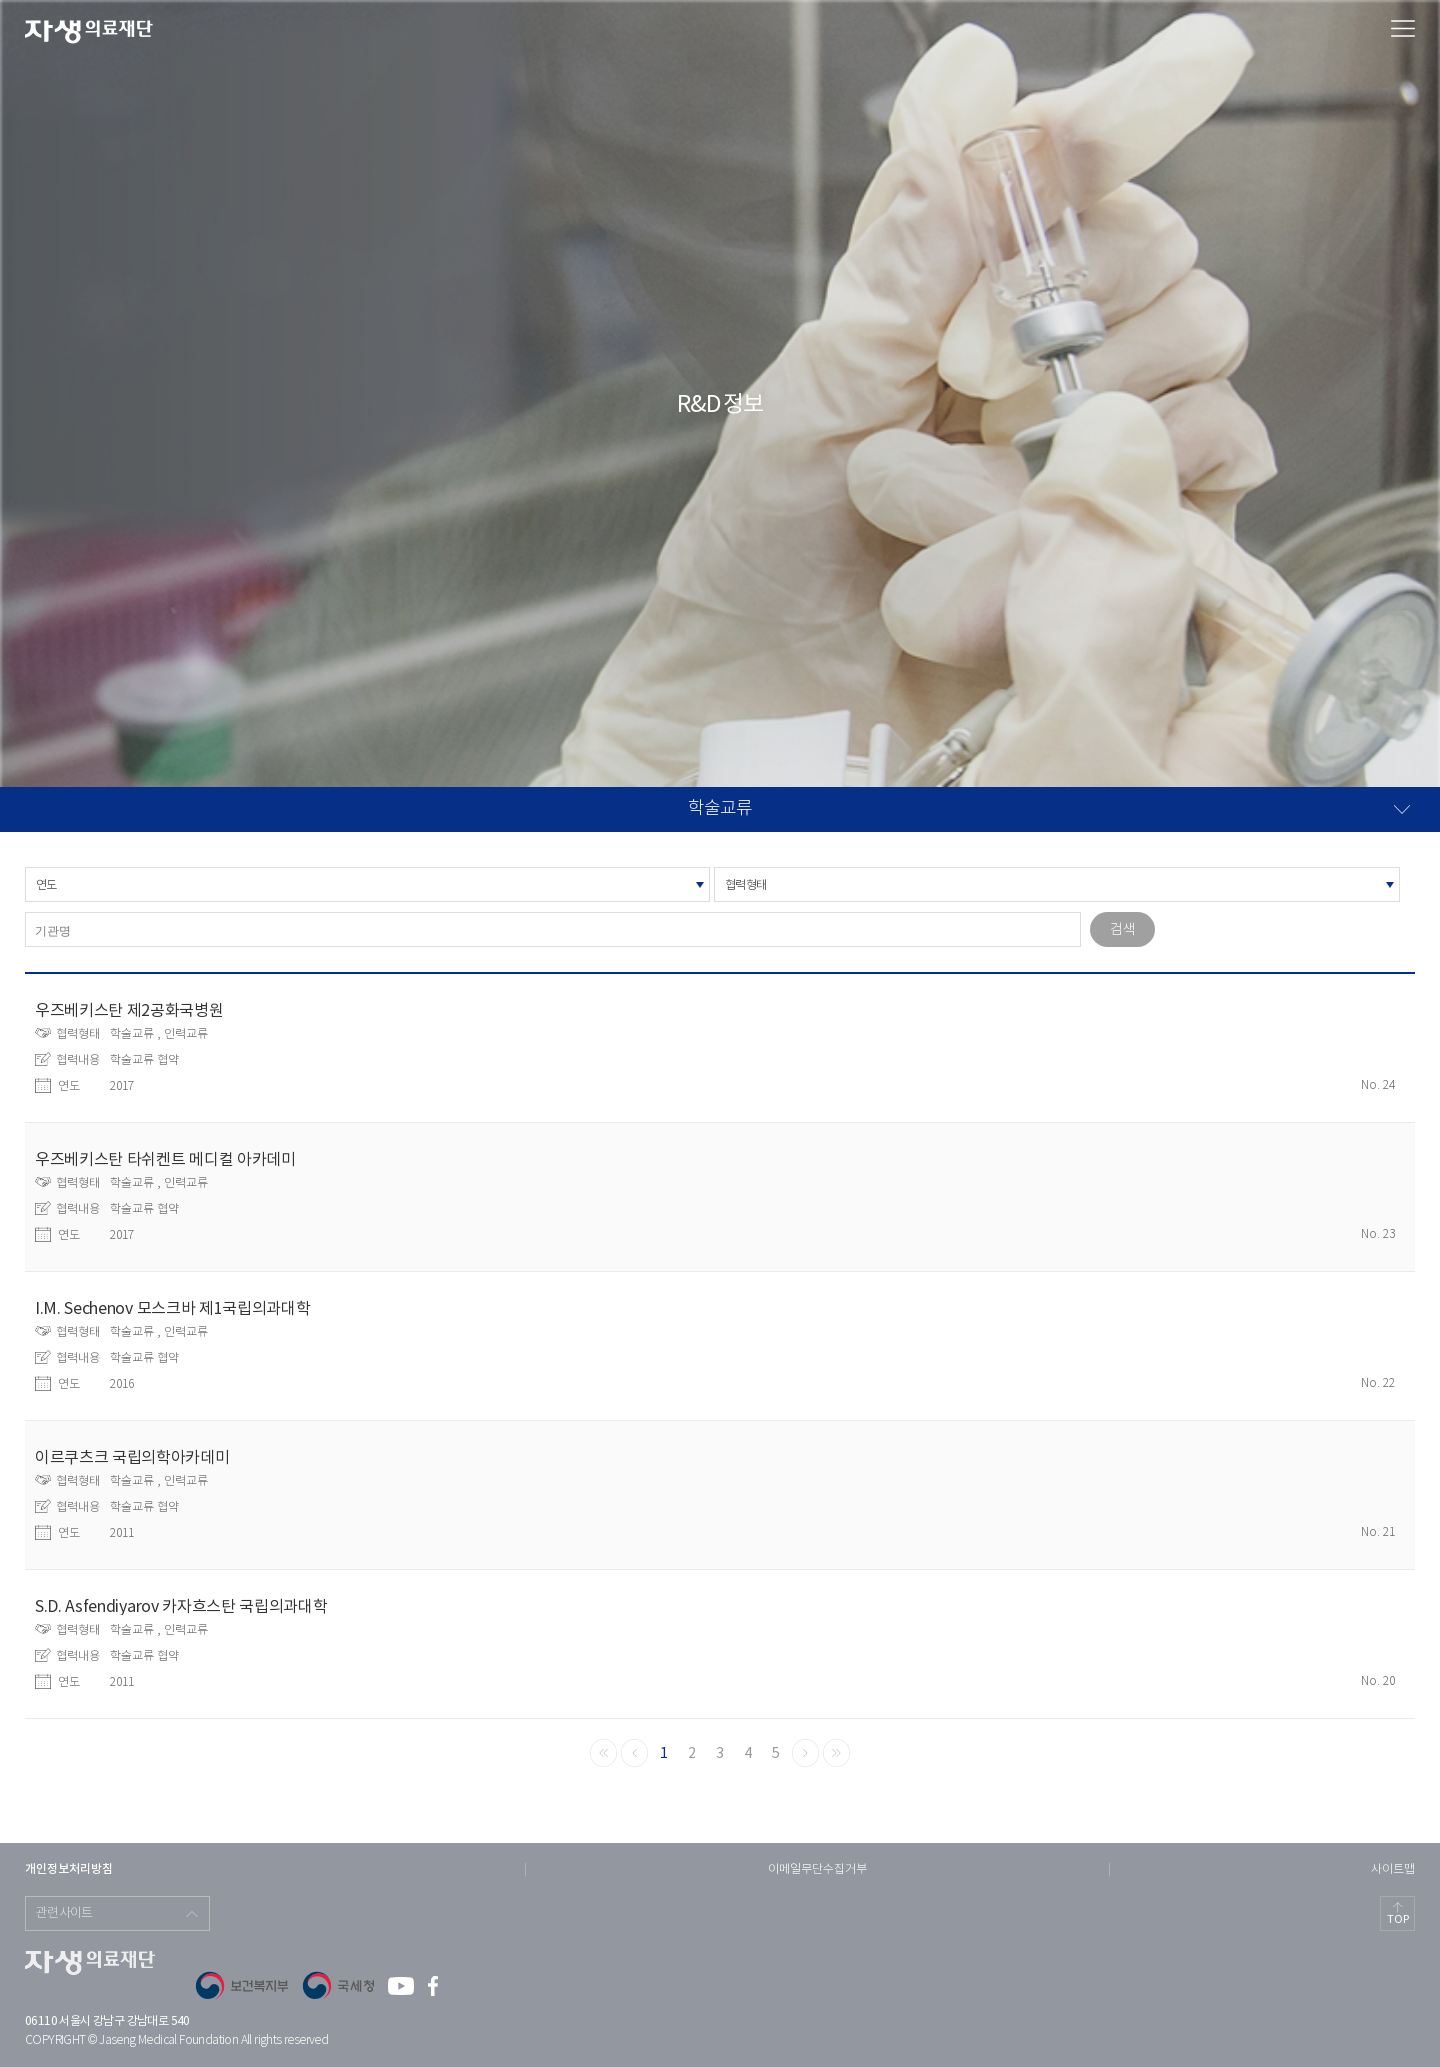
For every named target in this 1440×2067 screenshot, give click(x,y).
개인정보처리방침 (69, 1869)
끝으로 (836, 1753)
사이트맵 (1393, 1869)
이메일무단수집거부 (817, 1869)
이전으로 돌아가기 (634, 1753)
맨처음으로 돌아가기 (603, 1753)
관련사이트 (64, 1913)
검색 (1122, 930)
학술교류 (720, 809)
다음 (805, 1753)
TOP (1398, 1919)
